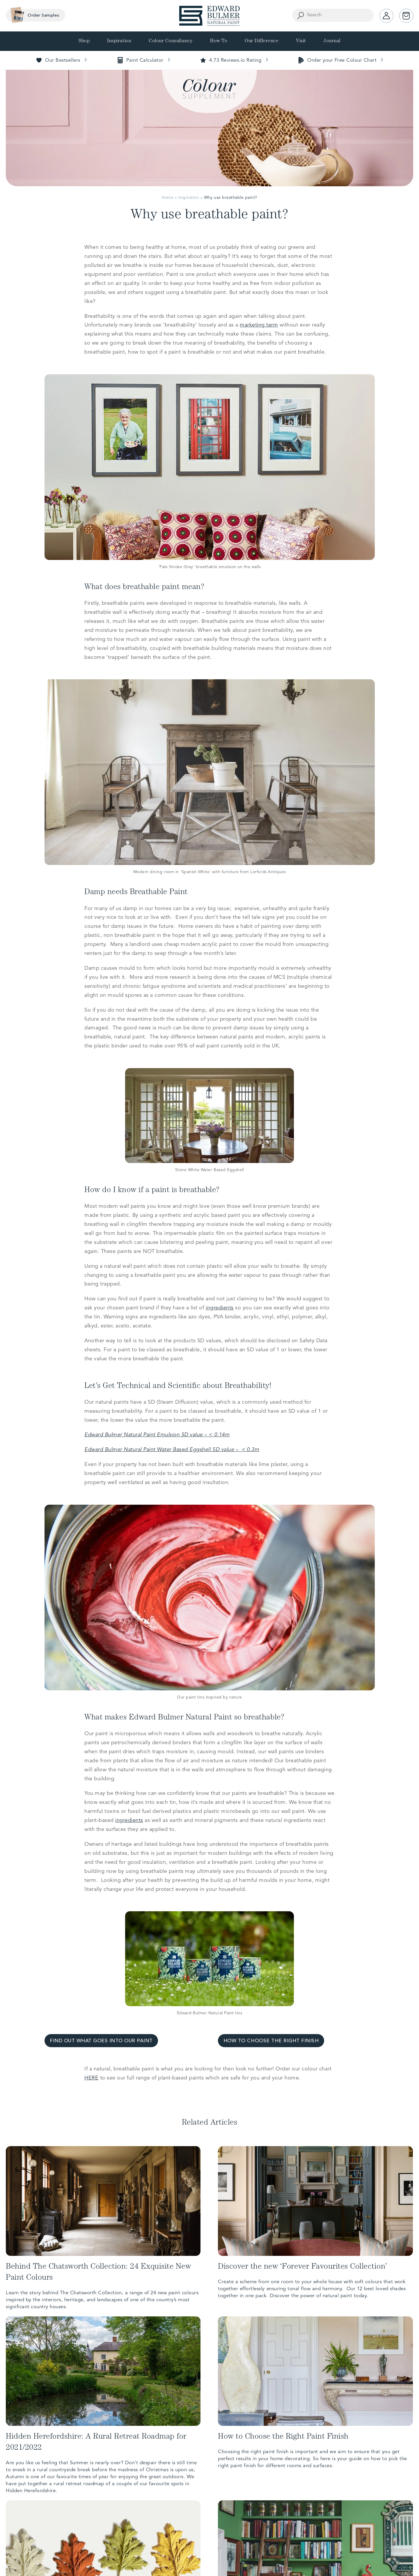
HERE (91, 2078)
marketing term (259, 325)
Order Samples (33, 15)
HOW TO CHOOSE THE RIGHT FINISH (271, 2040)
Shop (84, 41)
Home (167, 198)
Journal (332, 41)
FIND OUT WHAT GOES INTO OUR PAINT (101, 2040)
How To (218, 41)
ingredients (220, 1308)
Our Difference (261, 41)
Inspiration (119, 41)
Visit (301, 41)
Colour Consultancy (171, 41)
